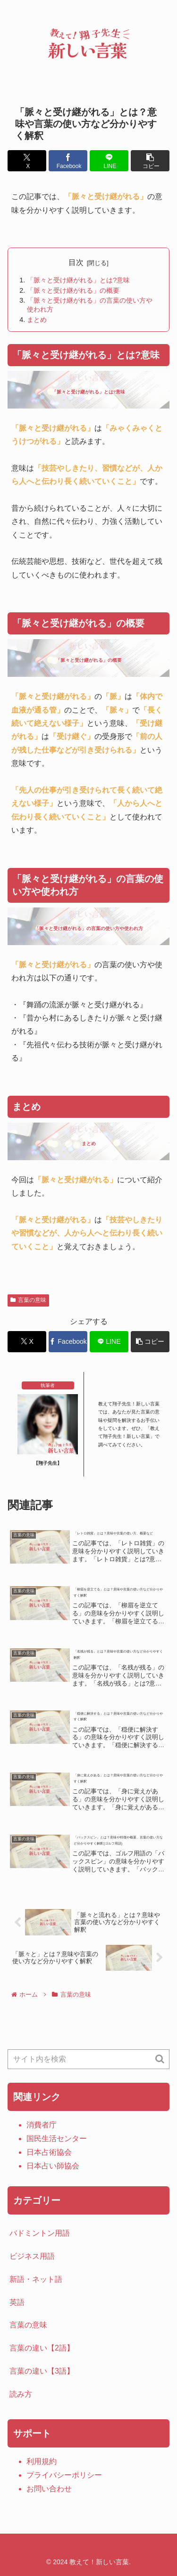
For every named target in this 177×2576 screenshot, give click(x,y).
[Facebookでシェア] (68, 160)
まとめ (37, 319)
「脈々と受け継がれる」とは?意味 (78, 280)
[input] (88, 2059)
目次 (76, 262)
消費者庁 (41, 2125)
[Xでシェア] (27, 160)
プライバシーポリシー (64, 2475)
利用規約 (41, 2461)
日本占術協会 (49, 2152)
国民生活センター (56, 2139)
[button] (150, 160)
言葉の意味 (28, 1300)
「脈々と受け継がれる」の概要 (73, 290)
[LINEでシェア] (109, 160)
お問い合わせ (49, 2489)
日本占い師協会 (52, 2166)
